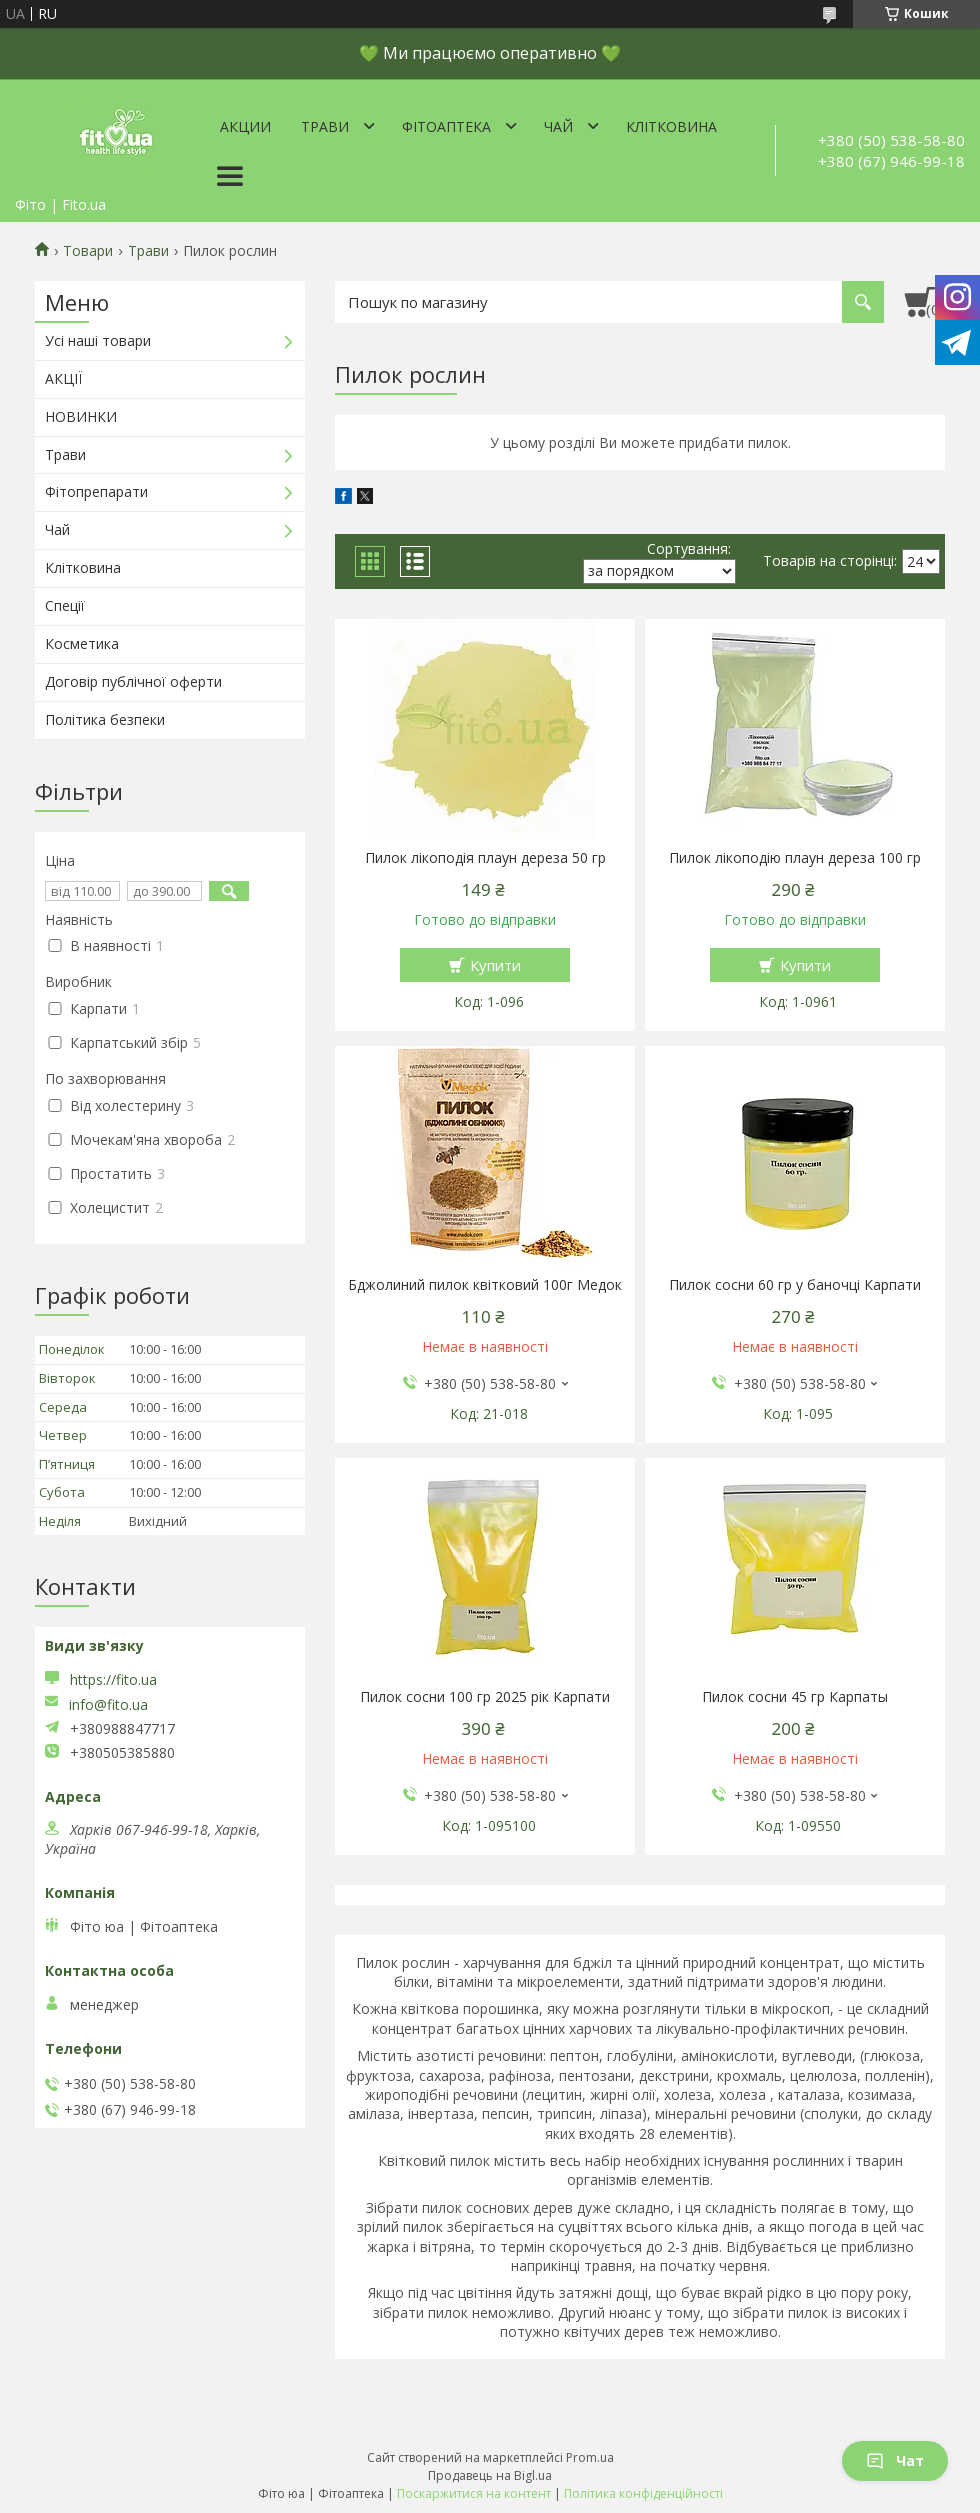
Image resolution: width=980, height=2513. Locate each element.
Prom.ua (590, 2457)
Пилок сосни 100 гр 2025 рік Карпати (485, 1697)
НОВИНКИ (81, 416)
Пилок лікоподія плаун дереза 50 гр (485, 858)
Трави (325, 126)
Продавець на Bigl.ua (490, 2475)
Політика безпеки (105, 719)
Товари (88, 251)
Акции (245, 126)
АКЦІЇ (63, 378)
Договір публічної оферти (133, 681)
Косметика (82, 643)
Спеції (65, 605)
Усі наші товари (98, 340)
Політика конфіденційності (643, 2493)
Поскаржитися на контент (474, 2493)
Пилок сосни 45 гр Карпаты (795, 1697)
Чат (895, 2460)
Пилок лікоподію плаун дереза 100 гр (795, 858)
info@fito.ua (108, 1705)
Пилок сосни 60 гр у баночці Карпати (795, 1285)
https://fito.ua (113, 1679)
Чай (558, 126)
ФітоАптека (446, 126)
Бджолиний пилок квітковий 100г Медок (485, 1285)
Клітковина (671, 126)
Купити (495, 965)
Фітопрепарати (96, 491)
